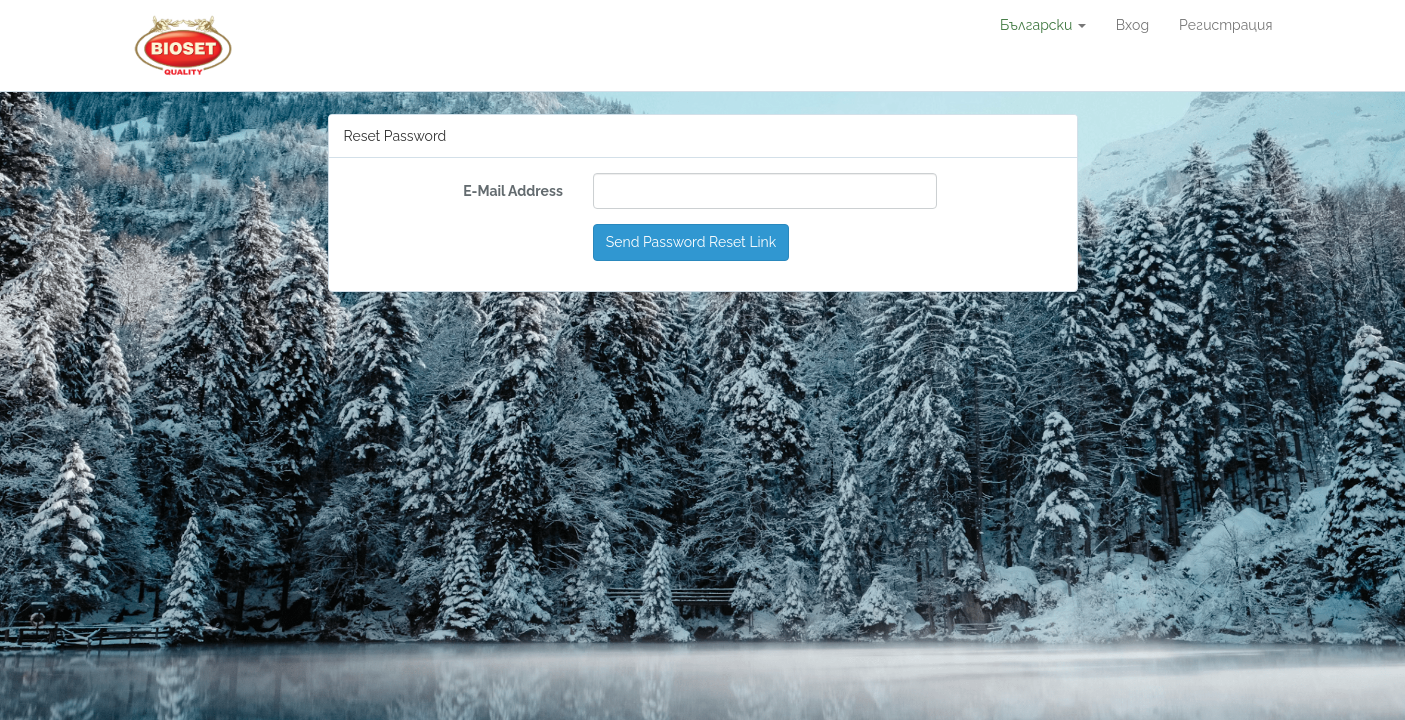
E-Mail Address (513, 191)
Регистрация (1225, 25)
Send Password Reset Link (691, 242)
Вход (1132, 25)
